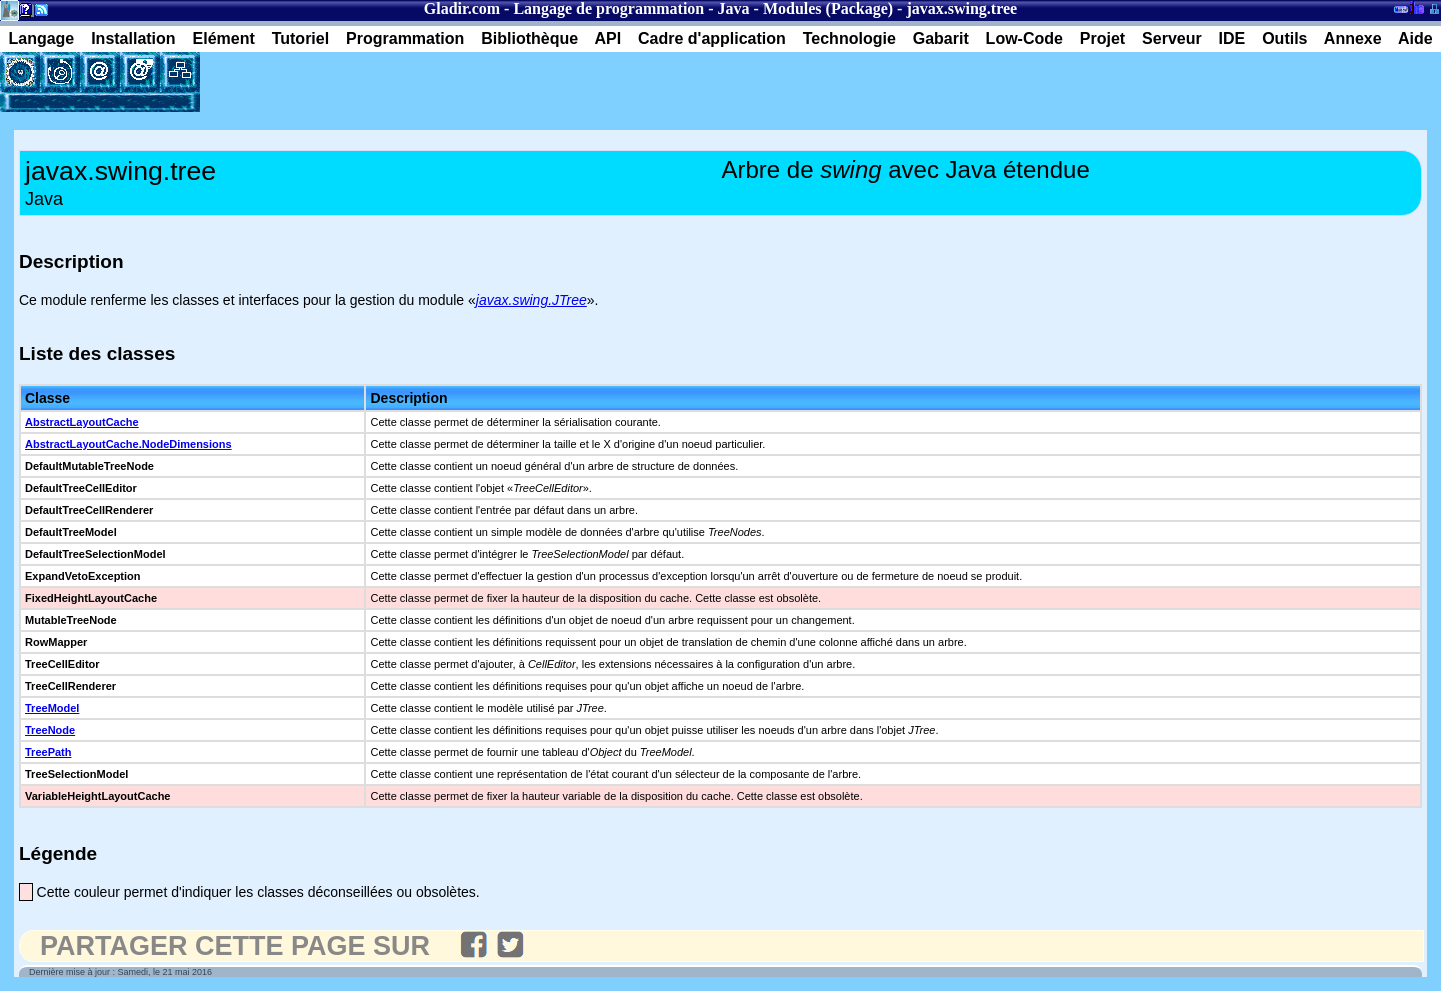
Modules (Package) (828, 8)
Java (734, 8)
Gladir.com (462, 8)
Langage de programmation (608, 8)
